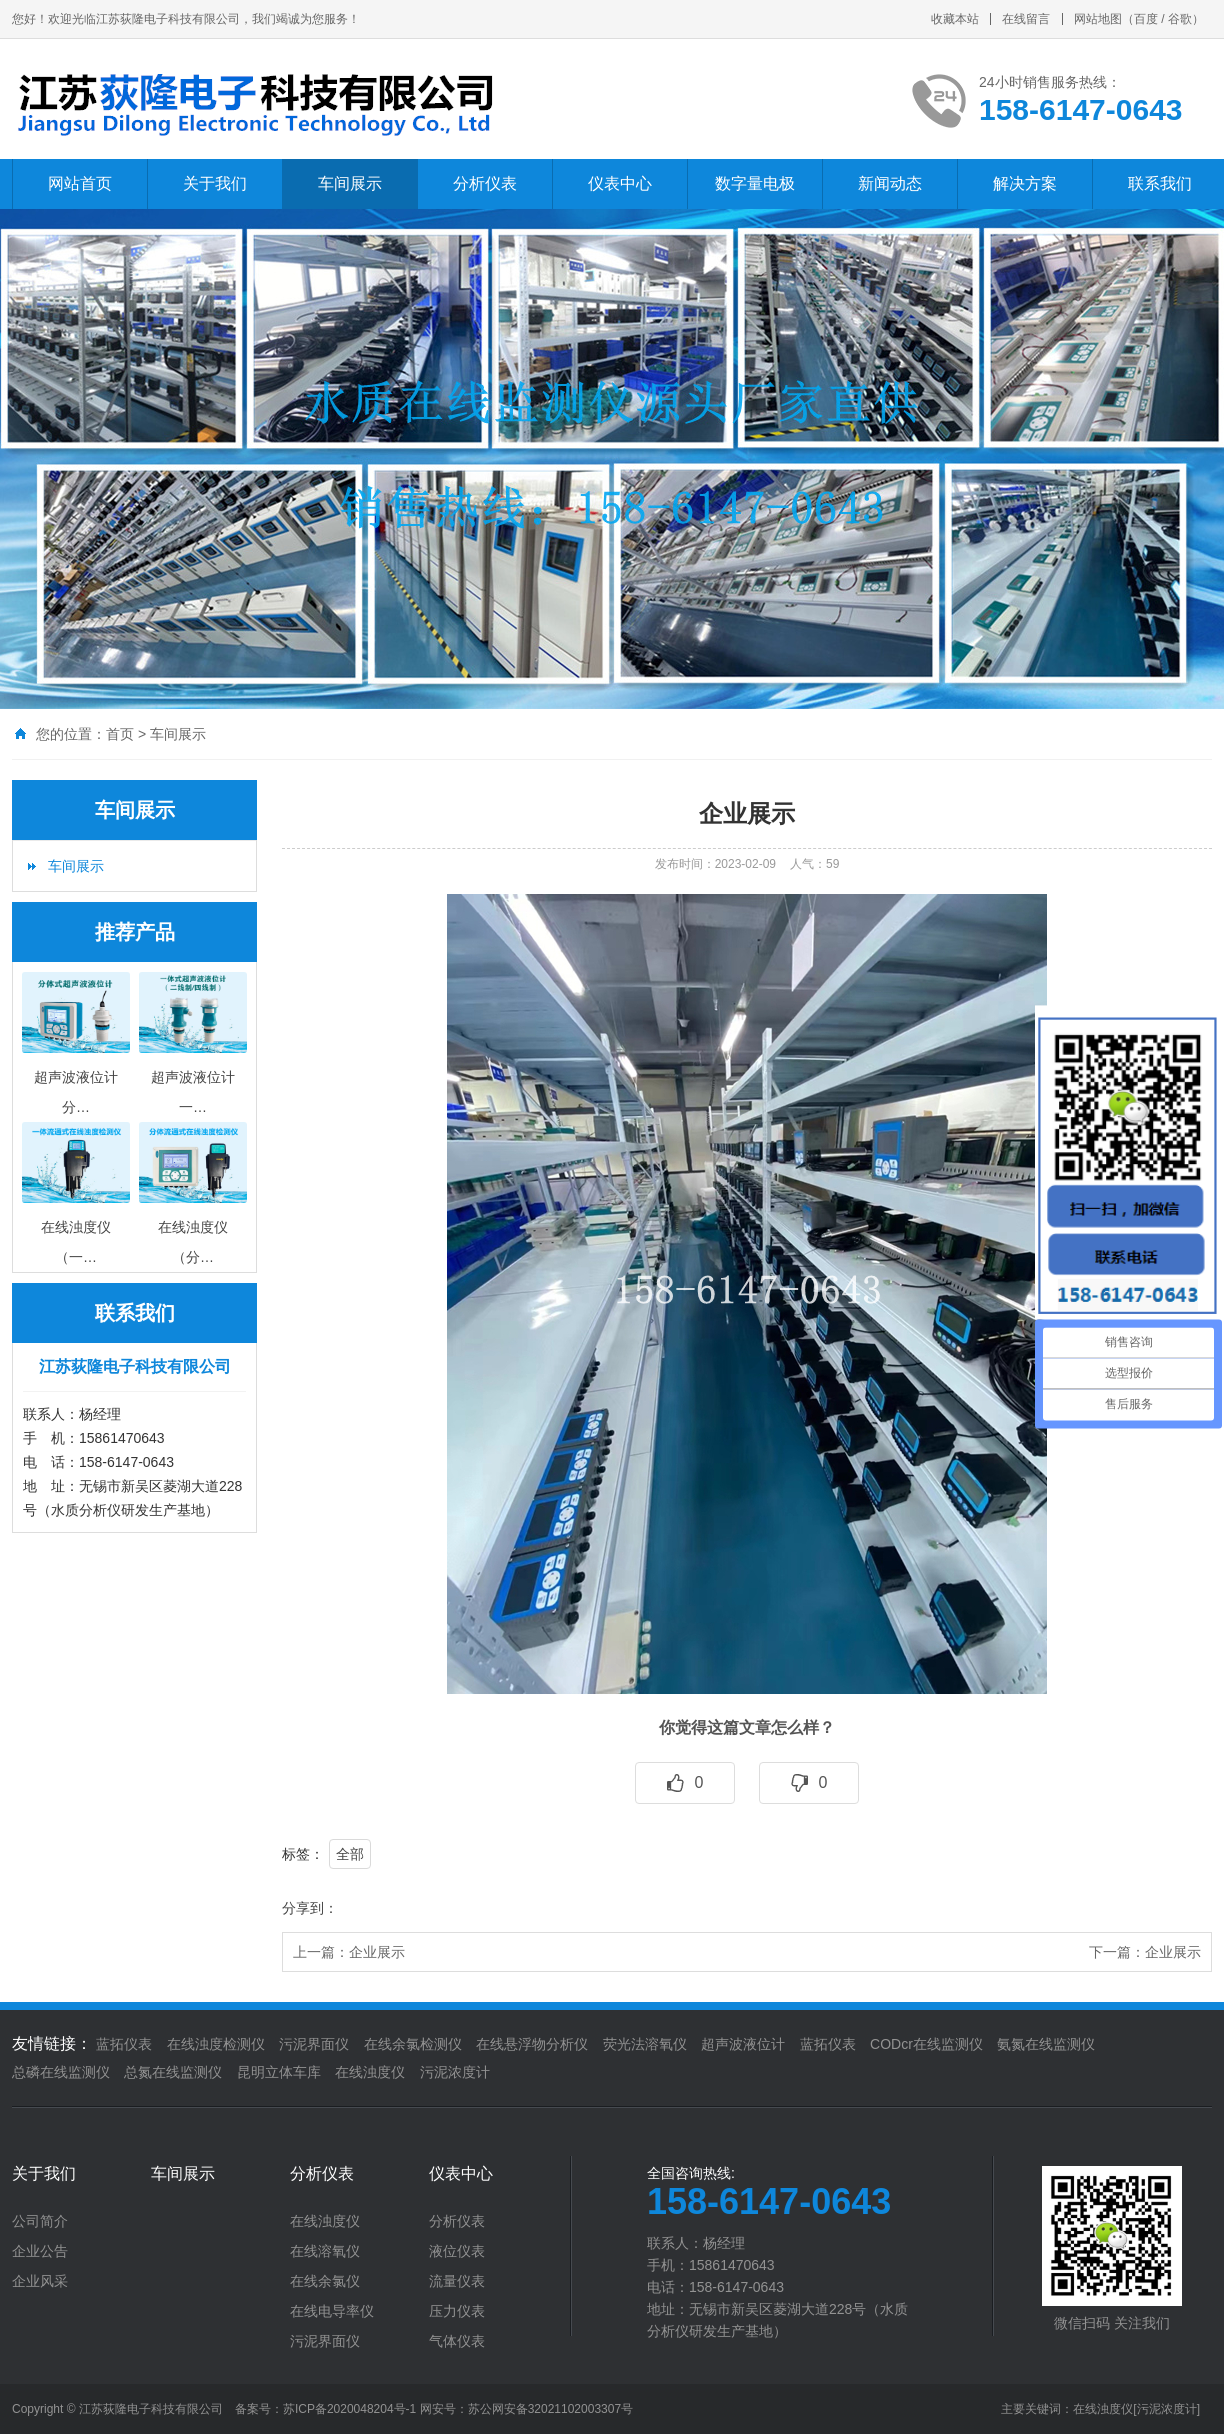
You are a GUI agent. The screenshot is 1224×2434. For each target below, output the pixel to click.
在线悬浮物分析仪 (532, 2044)
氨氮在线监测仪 (1046, 2044)
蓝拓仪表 (124, 2044)
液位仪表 (457, 2251)
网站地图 (1098, 19)
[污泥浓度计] (1166, 2409)
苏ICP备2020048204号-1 (349, 2409)
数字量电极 (755, 183)
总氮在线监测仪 (173, 2072)
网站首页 (80, 183)
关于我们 (215, 183)
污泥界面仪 (314, 2044)
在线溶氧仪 (325, 2251)
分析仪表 (485, 183)
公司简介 (40, 2221)
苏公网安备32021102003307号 (550, 2409)
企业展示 (377, 1952)
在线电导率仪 (332, 2311)
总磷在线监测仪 (61, 2072)
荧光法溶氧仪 (645, 2044)
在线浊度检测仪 (216, 2044)
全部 (350, 1854)
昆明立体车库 (279, 2072)
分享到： (310, 1908)
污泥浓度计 (455, 2072)
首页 (120, 734)
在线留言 (1026, 19)
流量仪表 (457, 2281)
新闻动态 (890, 183)
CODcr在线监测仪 (926, 2044)
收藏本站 (955, 19)
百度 (1146, 19)
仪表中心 (620, 183)
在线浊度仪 (370, 2072)
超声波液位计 (743, 2044)
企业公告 (40, 2251)
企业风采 (40, 2281)
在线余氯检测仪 (413, 2044)
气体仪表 (457, 2341)
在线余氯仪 (325, 2281)
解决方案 (1025, 183)
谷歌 (1180, 19)
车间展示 (350, 183)
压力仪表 (457, 2311)
